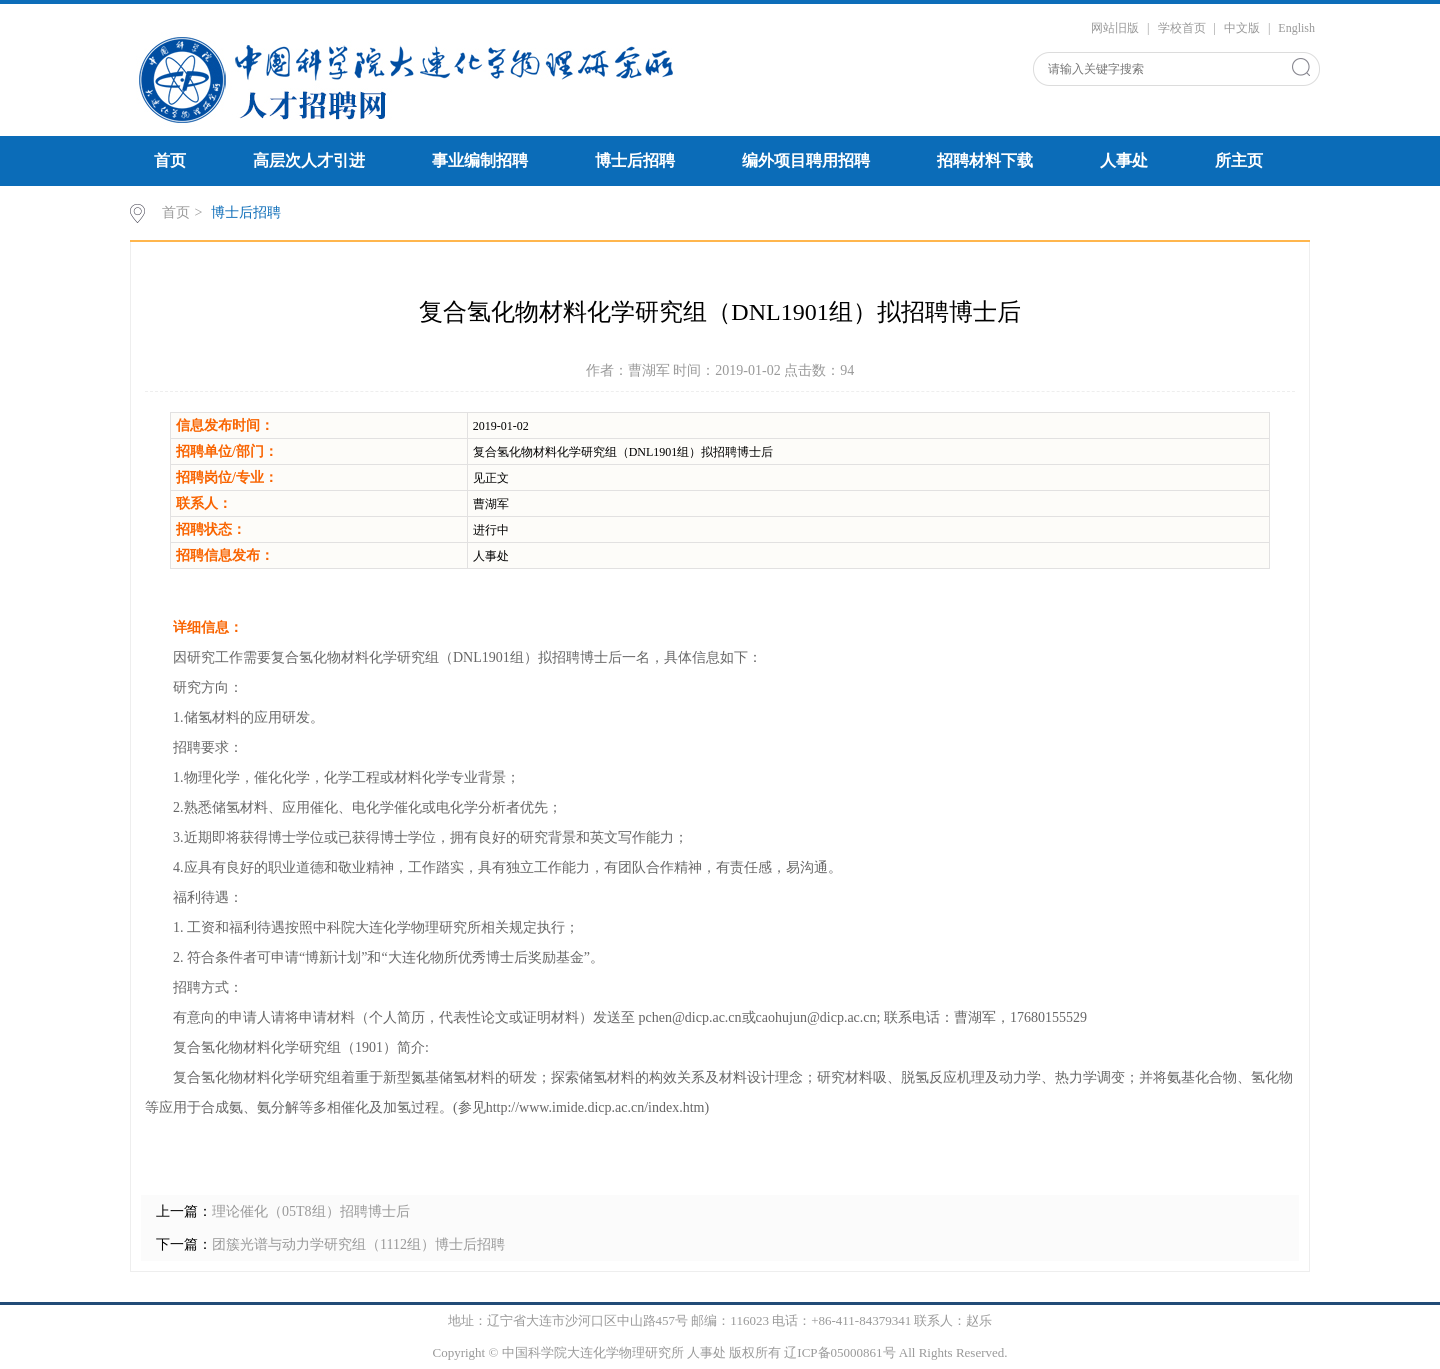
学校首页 (1182, 28)
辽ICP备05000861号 (839, 1352)
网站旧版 (1115, 28)
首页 (170, 160)
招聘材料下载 (985, 160)
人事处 (1124, 160)
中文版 (1242, 28)
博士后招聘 (635, 160)
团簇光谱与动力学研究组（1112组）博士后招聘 (358, 1244)
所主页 (1239, 160)
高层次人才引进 (309, 160)
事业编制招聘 (480, 160)
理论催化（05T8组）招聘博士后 (311, 1211)
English (1296, 28)
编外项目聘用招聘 (806, 160)
